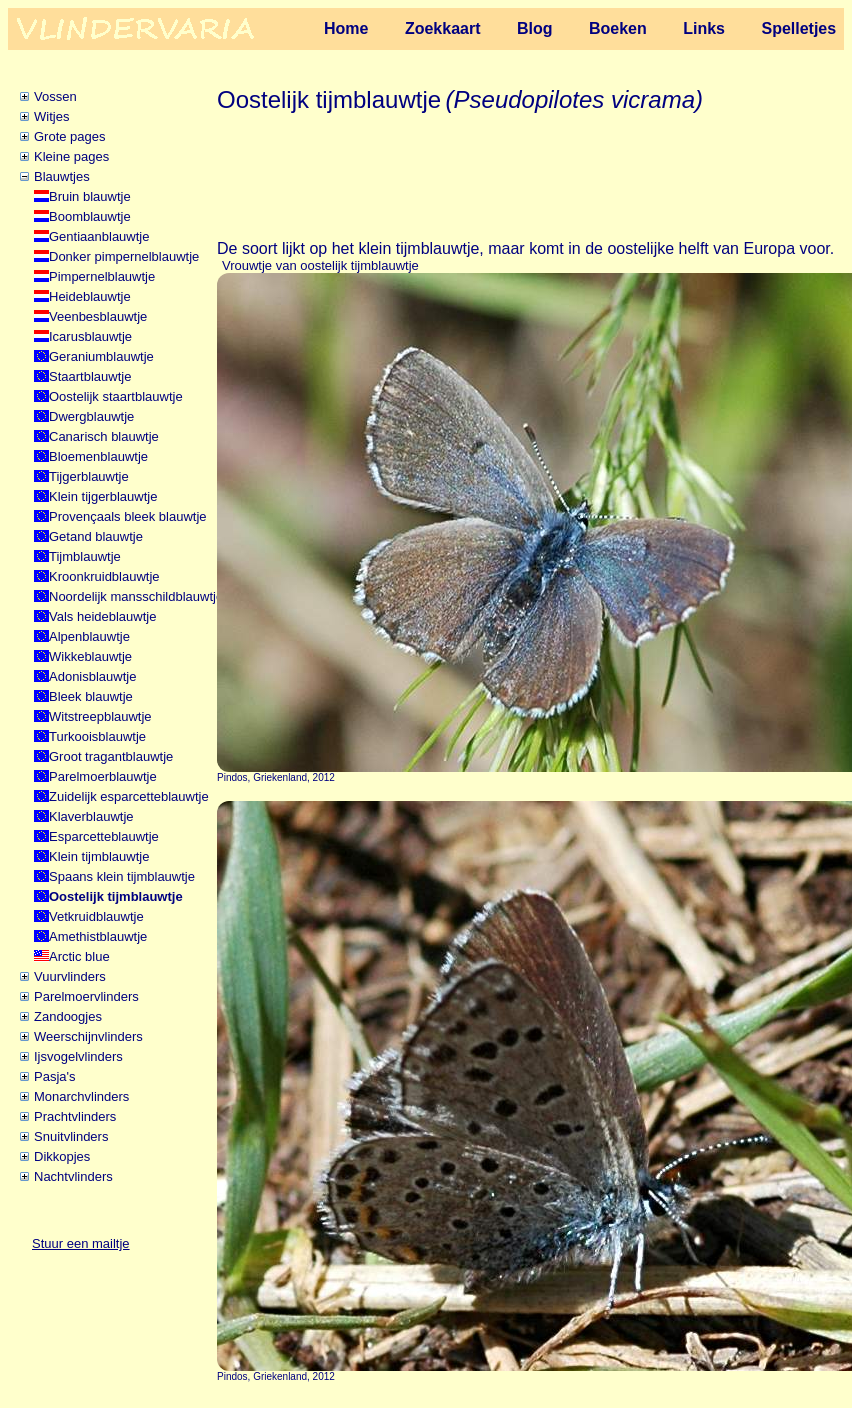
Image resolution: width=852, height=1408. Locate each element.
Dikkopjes (62, 1156)
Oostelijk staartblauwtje (116, 396)
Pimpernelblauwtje (102, 276)
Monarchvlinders (81, 1096)
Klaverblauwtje (91, 816)
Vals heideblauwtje (102, 616)
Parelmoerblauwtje (103, 776)
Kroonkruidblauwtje (104, 576)
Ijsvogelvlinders (78, 1056)
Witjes (51, 116)
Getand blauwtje (96, 536)
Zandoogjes (68, 1016)
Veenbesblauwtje (98, 316)
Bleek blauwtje (91, 696)
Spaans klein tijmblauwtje (122, 876)
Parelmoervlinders (86, 996)
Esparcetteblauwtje (104, 836)
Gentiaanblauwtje (99, 236)
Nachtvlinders (73, 1176)
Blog (535, 28)
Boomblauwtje (90, 216)
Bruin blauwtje (90, 196)
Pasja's (55, 1076)
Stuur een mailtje (81, 1243)
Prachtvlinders (75, 1116)
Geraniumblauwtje (101, 356)
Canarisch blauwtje (104, 436)
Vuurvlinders (70, 976)
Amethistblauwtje (98, 936)
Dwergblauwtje (91, 416)
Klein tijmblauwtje (99, 856)
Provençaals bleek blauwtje (128, 516)
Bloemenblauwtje (98, 456)
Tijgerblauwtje (89, 476)
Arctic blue (79, 956)
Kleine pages (71, 156)
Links (704, 28)
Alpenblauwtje (89, 636)
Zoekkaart (443, 28)
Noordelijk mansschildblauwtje (136, 596)
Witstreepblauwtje (100, 716)
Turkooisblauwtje (97, 736)
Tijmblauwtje (85, 556)
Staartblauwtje (90, 376)
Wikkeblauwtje (90, 656)
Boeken (618, 28)
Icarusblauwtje (90, 336)
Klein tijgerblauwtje (103, 496)
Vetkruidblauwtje (96, 916)
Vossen (55, 96)
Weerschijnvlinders (88, 1036)
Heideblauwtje (90, 296)
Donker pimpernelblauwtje (124, 256)
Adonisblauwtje (92, 676)
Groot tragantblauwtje (111, 756)
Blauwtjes (62, 176)
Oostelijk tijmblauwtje (116, 896)
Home (346, 28)
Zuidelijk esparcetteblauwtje (129, 796)
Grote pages (70, 136)
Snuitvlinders (71, 1136)
